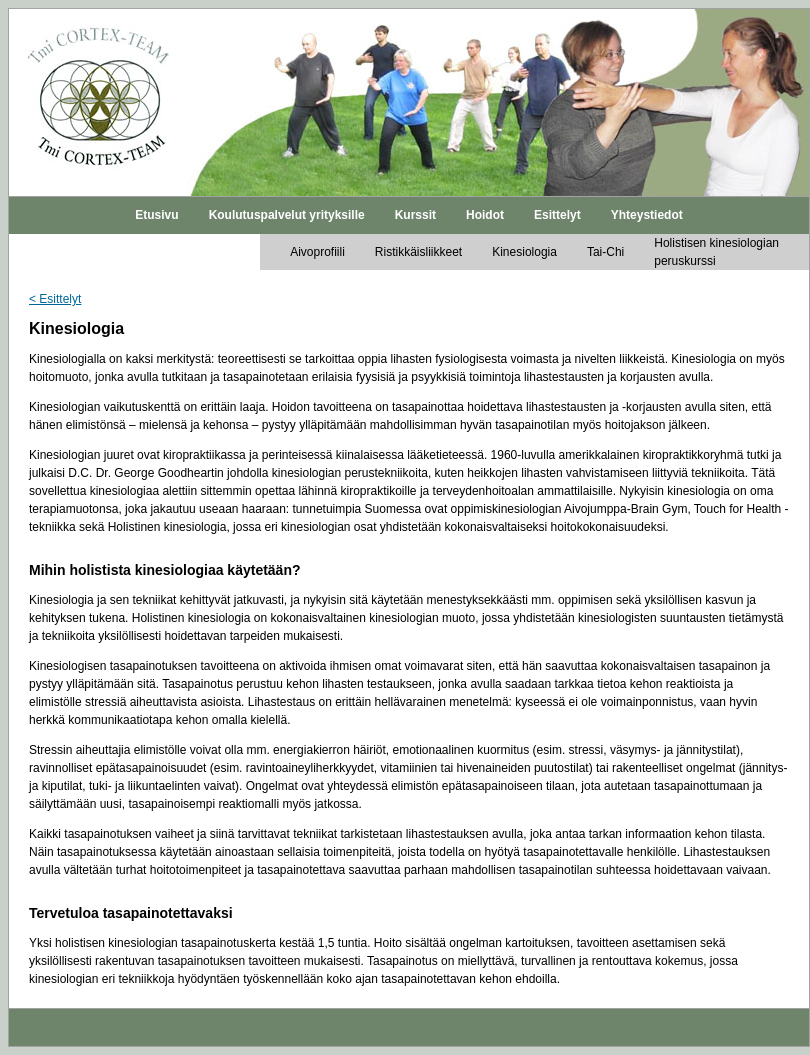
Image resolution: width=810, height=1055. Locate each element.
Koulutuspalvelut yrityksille (287, 215)
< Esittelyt (55, 299)
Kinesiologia (524, 252)
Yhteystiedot (647, 215)
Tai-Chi (605, 252)
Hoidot (485, 215)
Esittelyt (557, 215)
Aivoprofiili (317, 252)
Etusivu (156, 215)
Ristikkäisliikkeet (418, 252)
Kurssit (415, 215)
